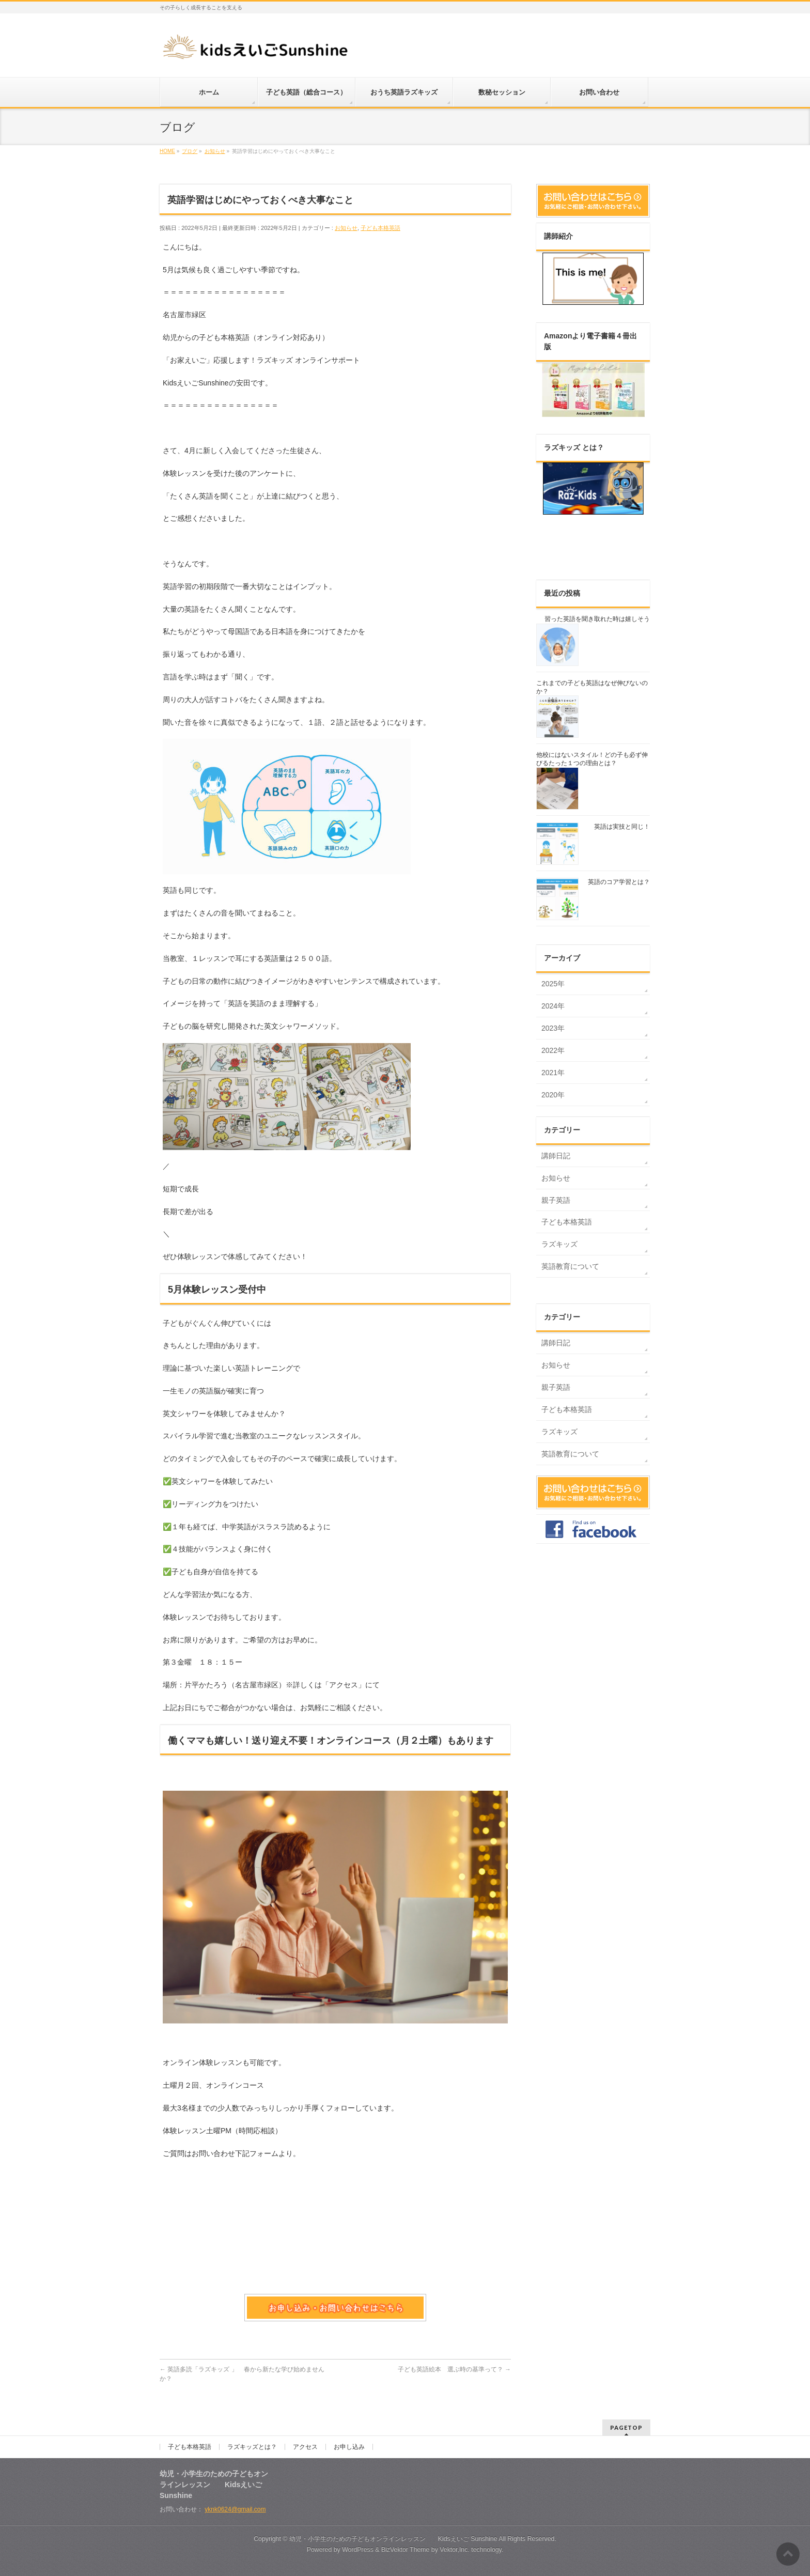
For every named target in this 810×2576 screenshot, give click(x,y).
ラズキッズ (559, 1244)
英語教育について (570, 1266)
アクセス (305, 2447)
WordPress (357, 2549)
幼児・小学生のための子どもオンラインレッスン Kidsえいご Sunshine (393, 2538)
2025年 (553, 984)
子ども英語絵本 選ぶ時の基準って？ (454, 2369)
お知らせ (346, 228)
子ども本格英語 (380, 228)
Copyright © (271, 2538)
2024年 (553, 1006)
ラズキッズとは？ (252, 2447)
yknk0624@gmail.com (235, 2509)
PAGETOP (626, 2427)
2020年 (553, 1095)
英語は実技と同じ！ (622, 826)
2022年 (553, 1050)
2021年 (553, 1072)
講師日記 (555, 1156)
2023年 (553, 1028)
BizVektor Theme (405, 2549)
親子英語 (555, 1200)
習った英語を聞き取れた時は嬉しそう (597, 619)
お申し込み (349, 2447)
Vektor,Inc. (455, 2549)
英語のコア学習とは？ (619, 882)
